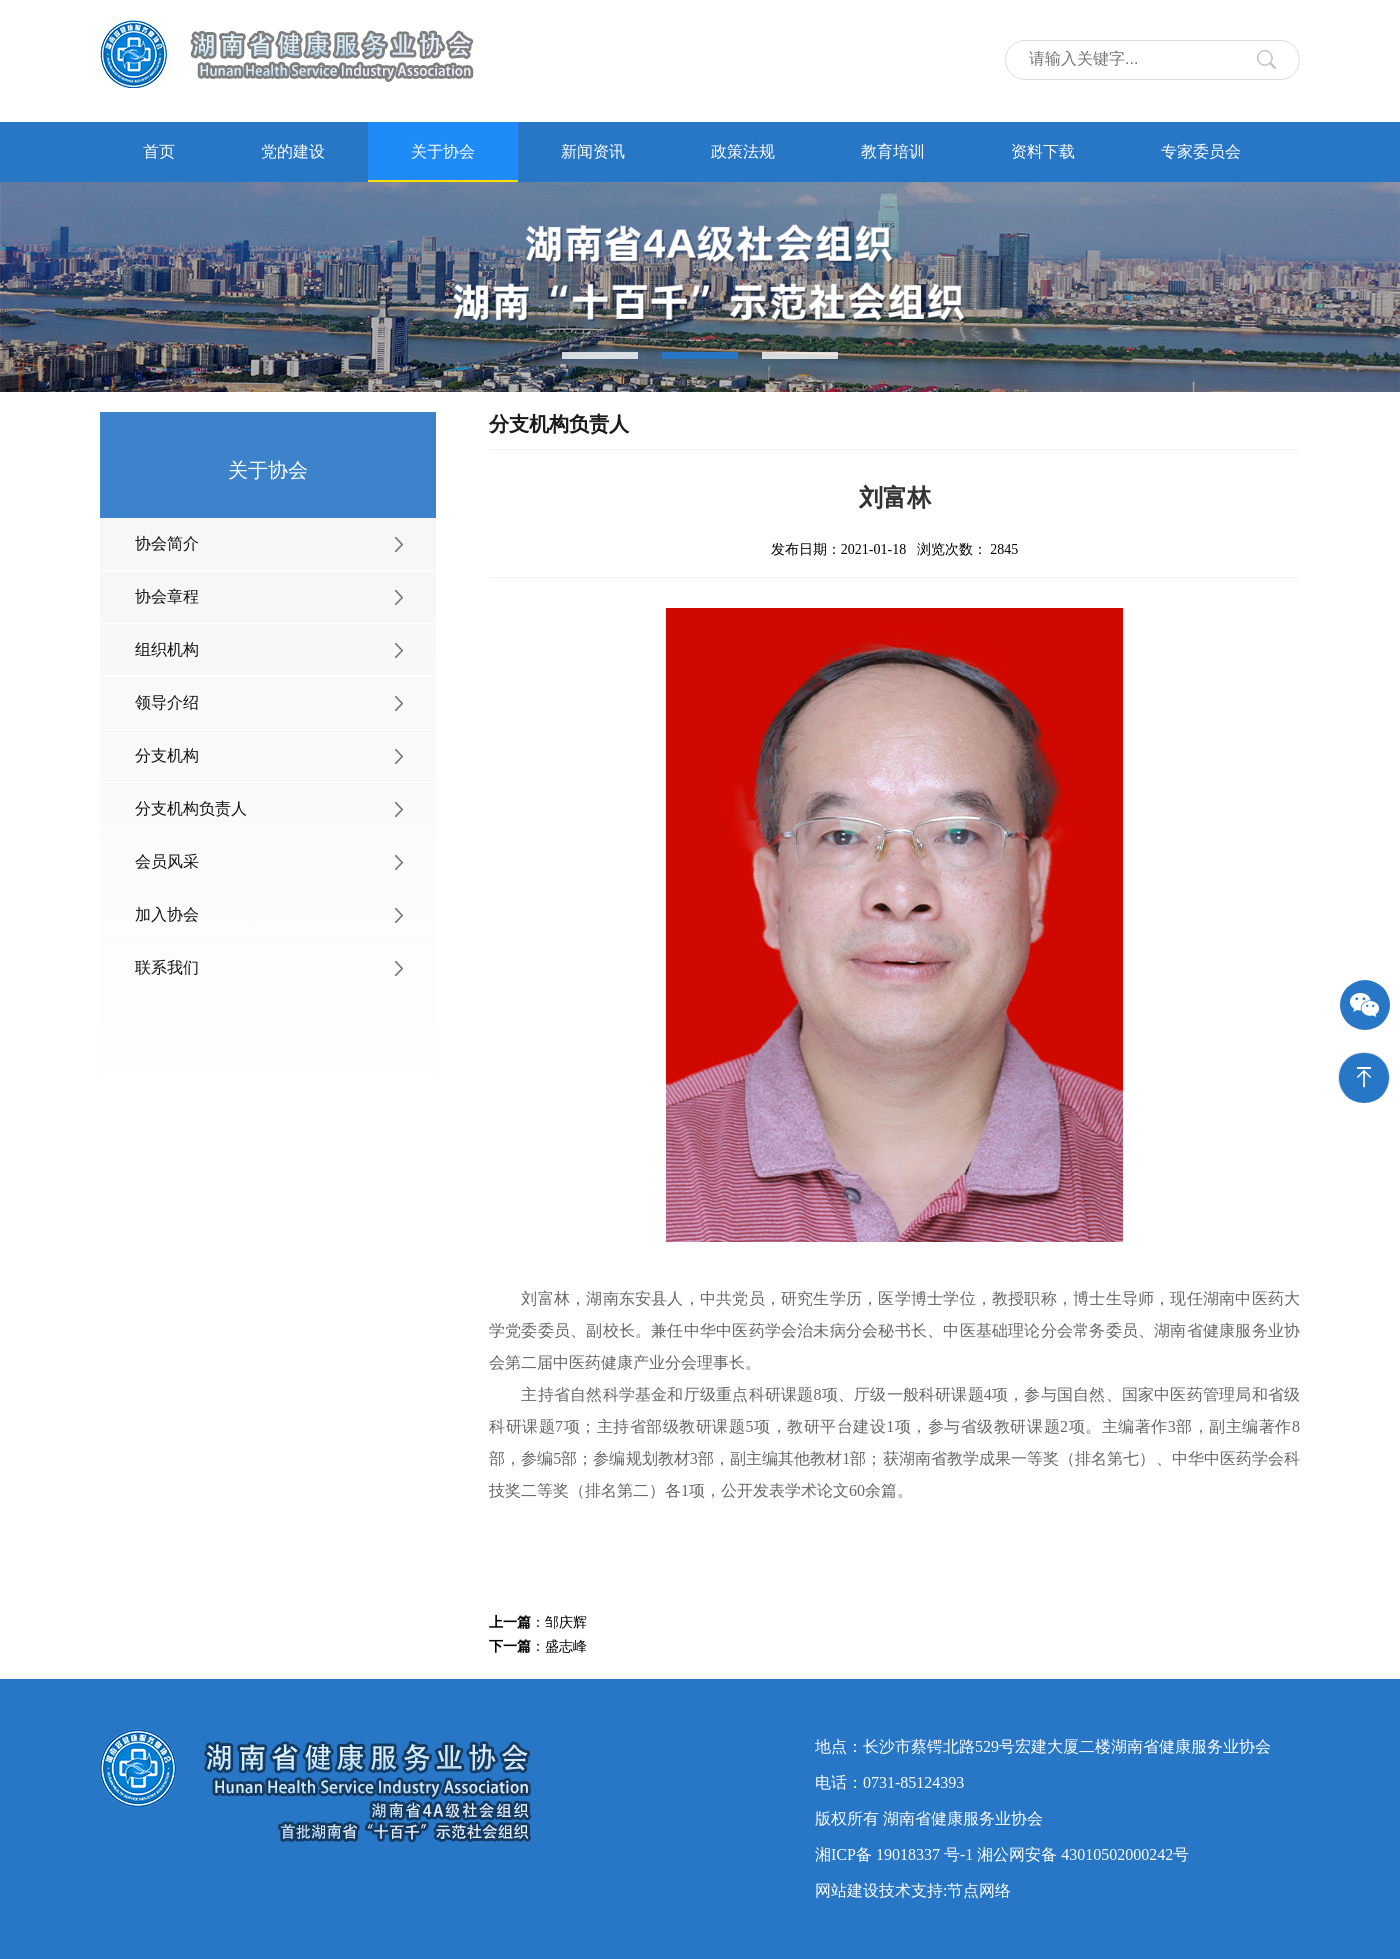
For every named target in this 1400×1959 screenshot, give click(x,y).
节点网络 (979, 1890)
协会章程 (167, 596)
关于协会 (443, 151)
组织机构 (167, 649)
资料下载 (1043, 151)
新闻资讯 (593, 151)
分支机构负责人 (191, 808)
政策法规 (743, 151)
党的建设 (293, 151)
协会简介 (167, 543)
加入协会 (167, 914)
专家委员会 (1201, 151)
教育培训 (893, 151)
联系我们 (167, 967)
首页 (159, 151)
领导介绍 (167, 702)
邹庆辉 (566, 1622)
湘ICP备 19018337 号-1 (894, 1854)
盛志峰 (566, 1646)
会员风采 (167, 861)
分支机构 (167, 755)
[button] (600, 355)
